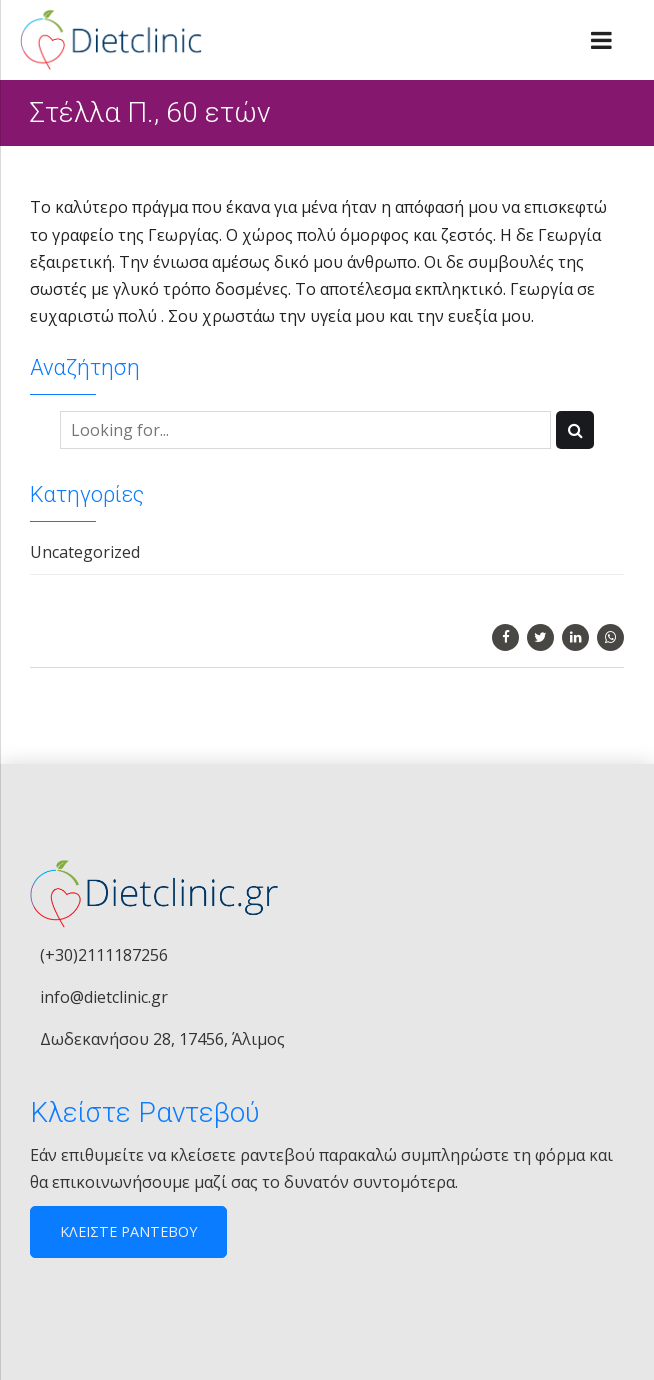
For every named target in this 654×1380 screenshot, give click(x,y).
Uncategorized (85, 552)
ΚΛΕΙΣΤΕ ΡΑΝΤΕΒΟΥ (128, 1231)
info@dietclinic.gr (104, 997)
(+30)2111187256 (104, 955)
